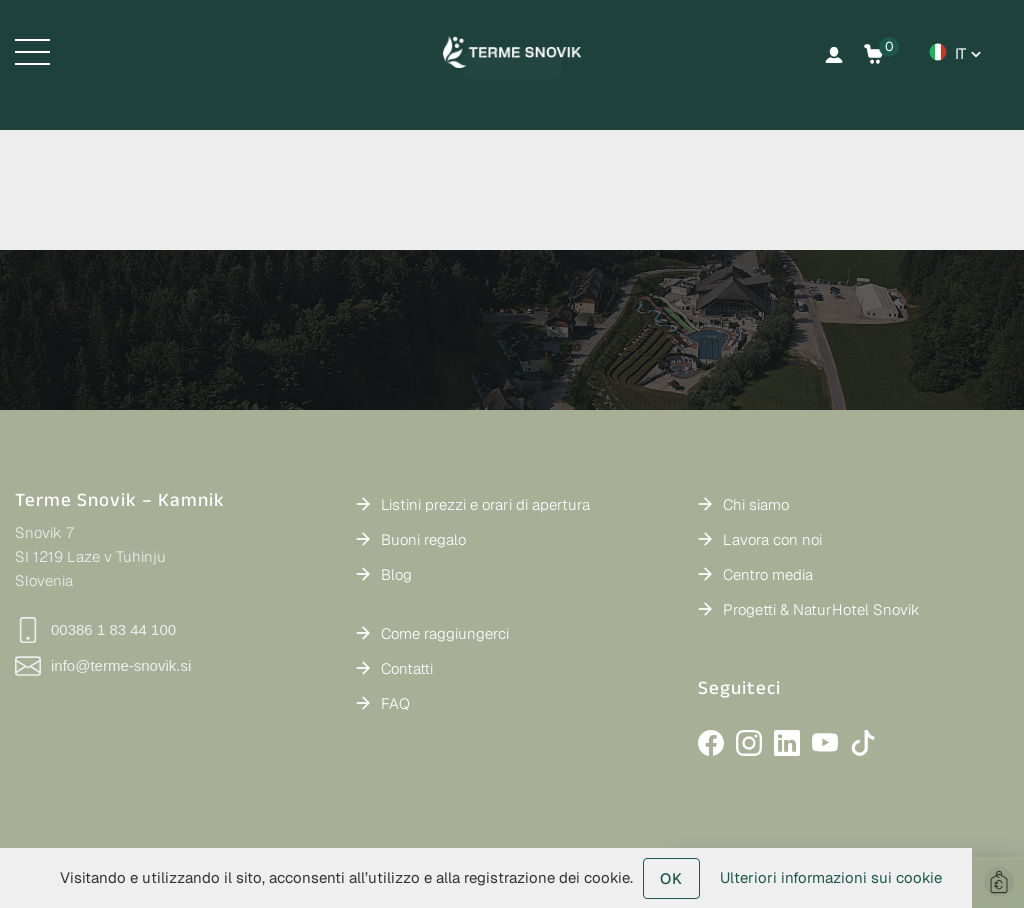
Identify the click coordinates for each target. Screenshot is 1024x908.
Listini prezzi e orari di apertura (485, 504)
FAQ (395, 703)
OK (671, 878)
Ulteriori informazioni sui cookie (831, 877)
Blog (396, 574)
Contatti (407, 668)
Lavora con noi (772, 539)
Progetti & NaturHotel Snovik (821, 609)
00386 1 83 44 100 (95, 630)
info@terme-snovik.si (103, 666)
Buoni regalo (423, 539)
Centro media (768, 574)
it (960, 53)
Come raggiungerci (445, 633)
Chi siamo (756, 504)
